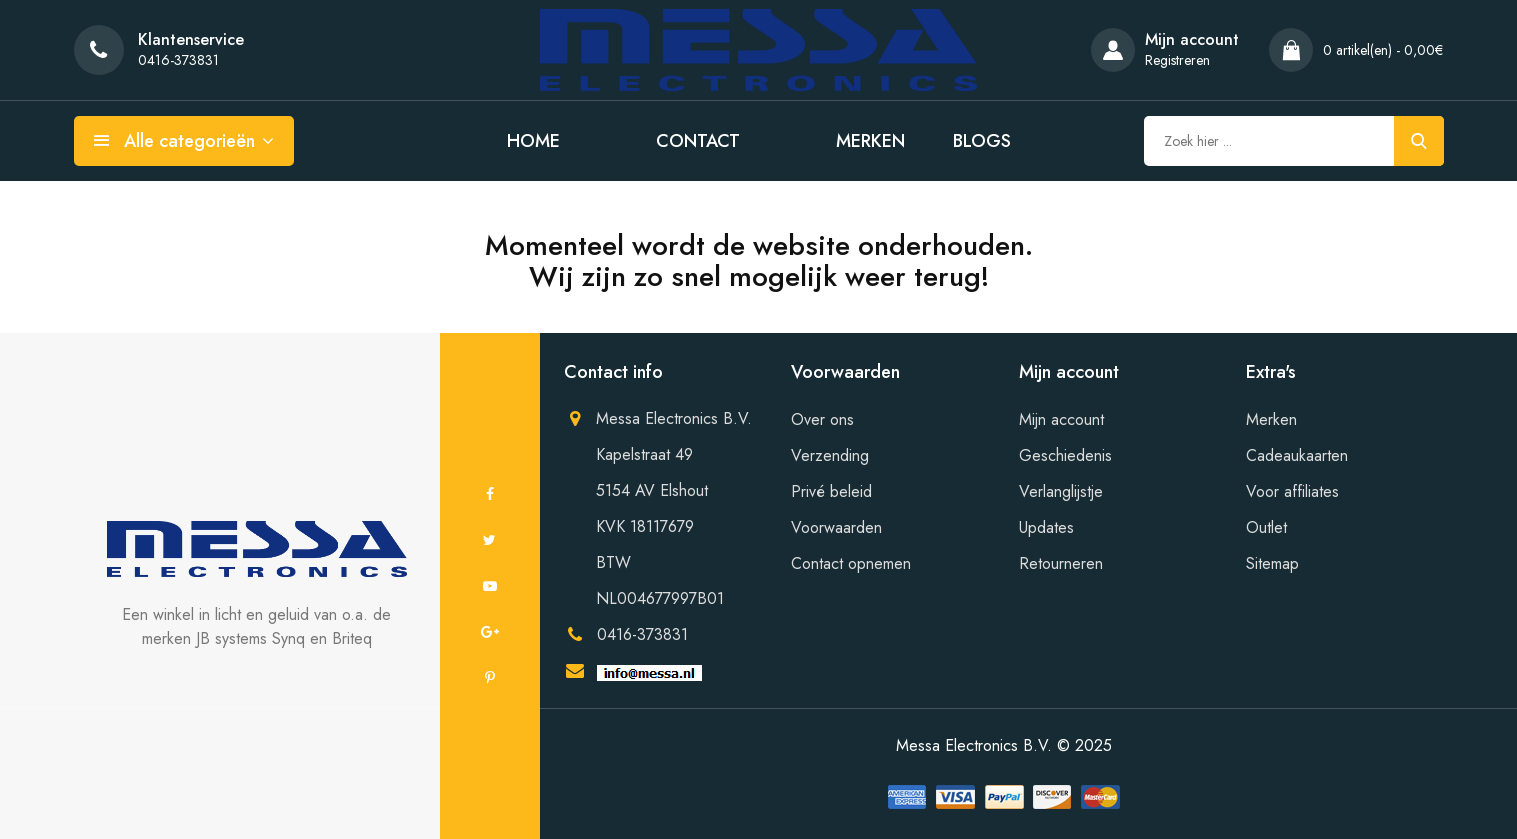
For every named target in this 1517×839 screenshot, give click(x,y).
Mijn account (1061, 419)
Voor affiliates (1292, 491)
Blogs (982, 141)
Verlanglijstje (1061, 491)
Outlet (1266, 527)
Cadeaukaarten (1297, 455)
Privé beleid (831, 491)
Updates (1046, 527)
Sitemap (1272, 563)
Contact (698, 141)
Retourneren (1061, 563)
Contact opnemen (851, 563)
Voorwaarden (836, 527)
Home (533, 141)
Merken (870, 141)
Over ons (822, 419)
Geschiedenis (1065, 455)
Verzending (830, 455)
